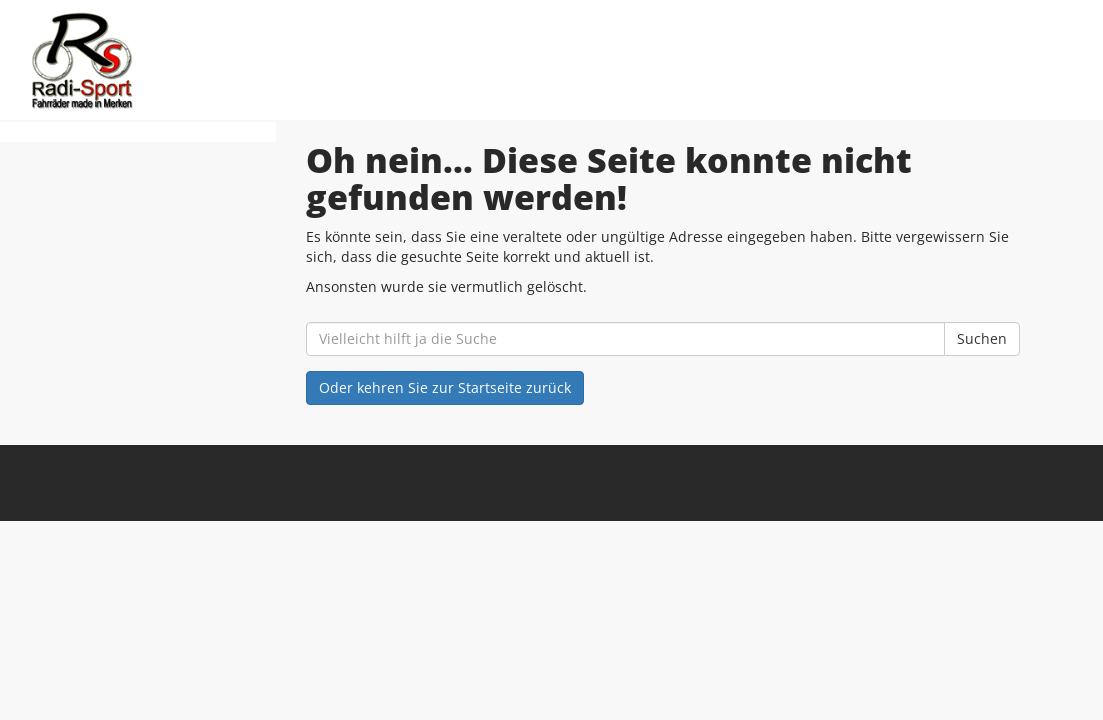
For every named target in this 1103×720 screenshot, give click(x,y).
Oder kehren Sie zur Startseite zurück (445, 387)
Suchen (982, 338)
